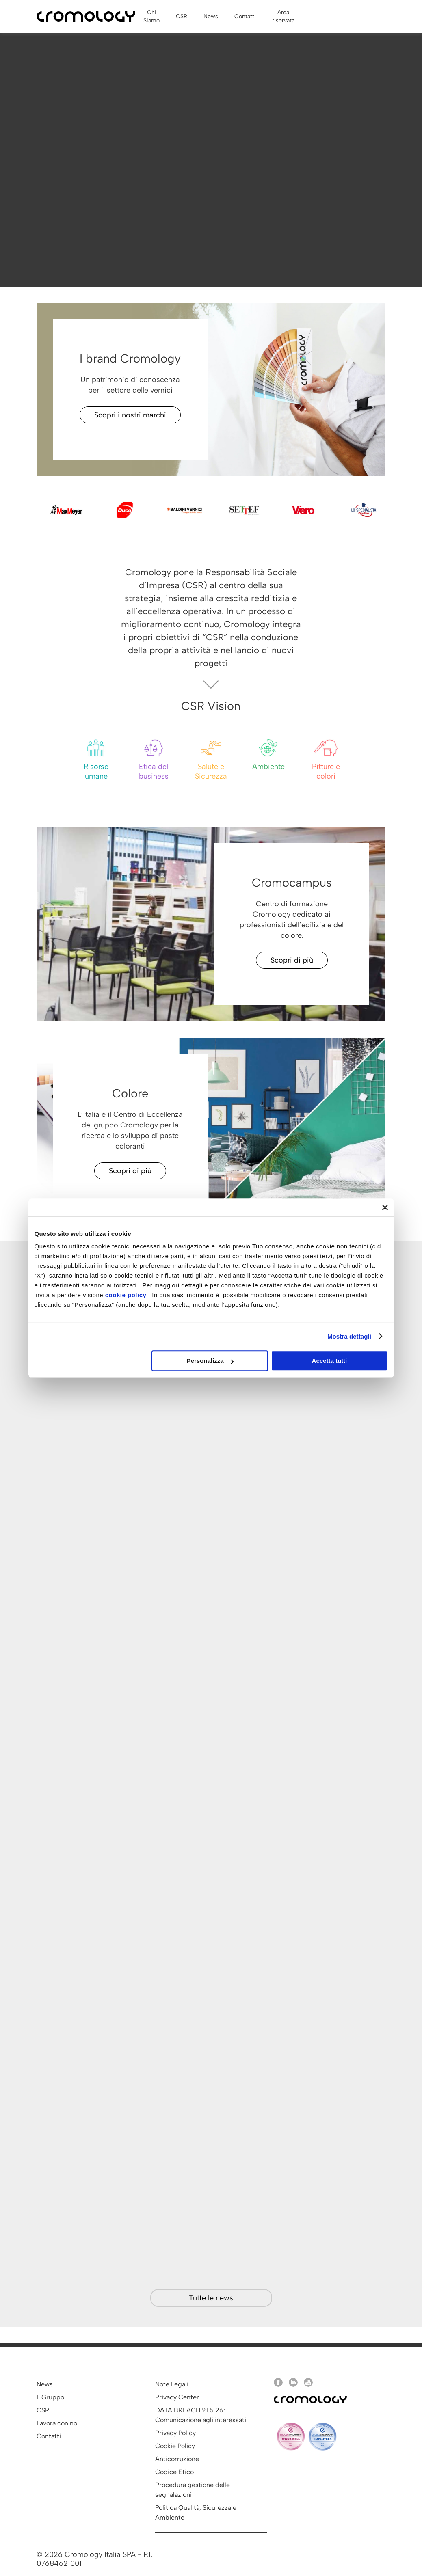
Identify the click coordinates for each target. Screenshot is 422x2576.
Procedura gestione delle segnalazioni (192, 2489)
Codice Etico (174, 2472)
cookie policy (126, 1294)
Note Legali (171, 2384)
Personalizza (210, 1360)
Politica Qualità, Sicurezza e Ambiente (195, 2512)
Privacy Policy (175, 2433)
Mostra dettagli (349, 1336)
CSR (43, 2410)
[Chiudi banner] (385, 1207)
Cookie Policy (175, 2446)
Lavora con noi (58, 2423)
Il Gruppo (50, 2397)
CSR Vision (210, 706)
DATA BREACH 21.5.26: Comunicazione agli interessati (200, 2415)
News (45, 2384)
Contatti (49, 2436)
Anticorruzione (177, 2459)
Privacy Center (177, 2397)
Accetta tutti (329, 1360)
